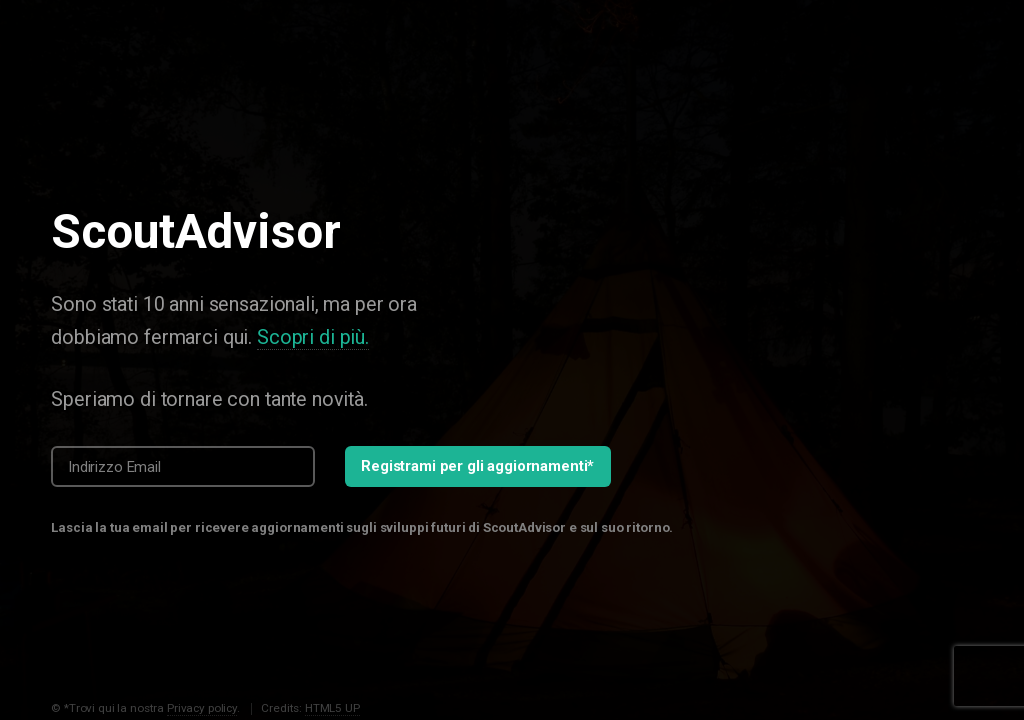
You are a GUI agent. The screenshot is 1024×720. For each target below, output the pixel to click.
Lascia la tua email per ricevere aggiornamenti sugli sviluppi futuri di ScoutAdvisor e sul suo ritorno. (362, 527)
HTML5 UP (332, 708)
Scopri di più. (313, 337)
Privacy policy (202, 708)
